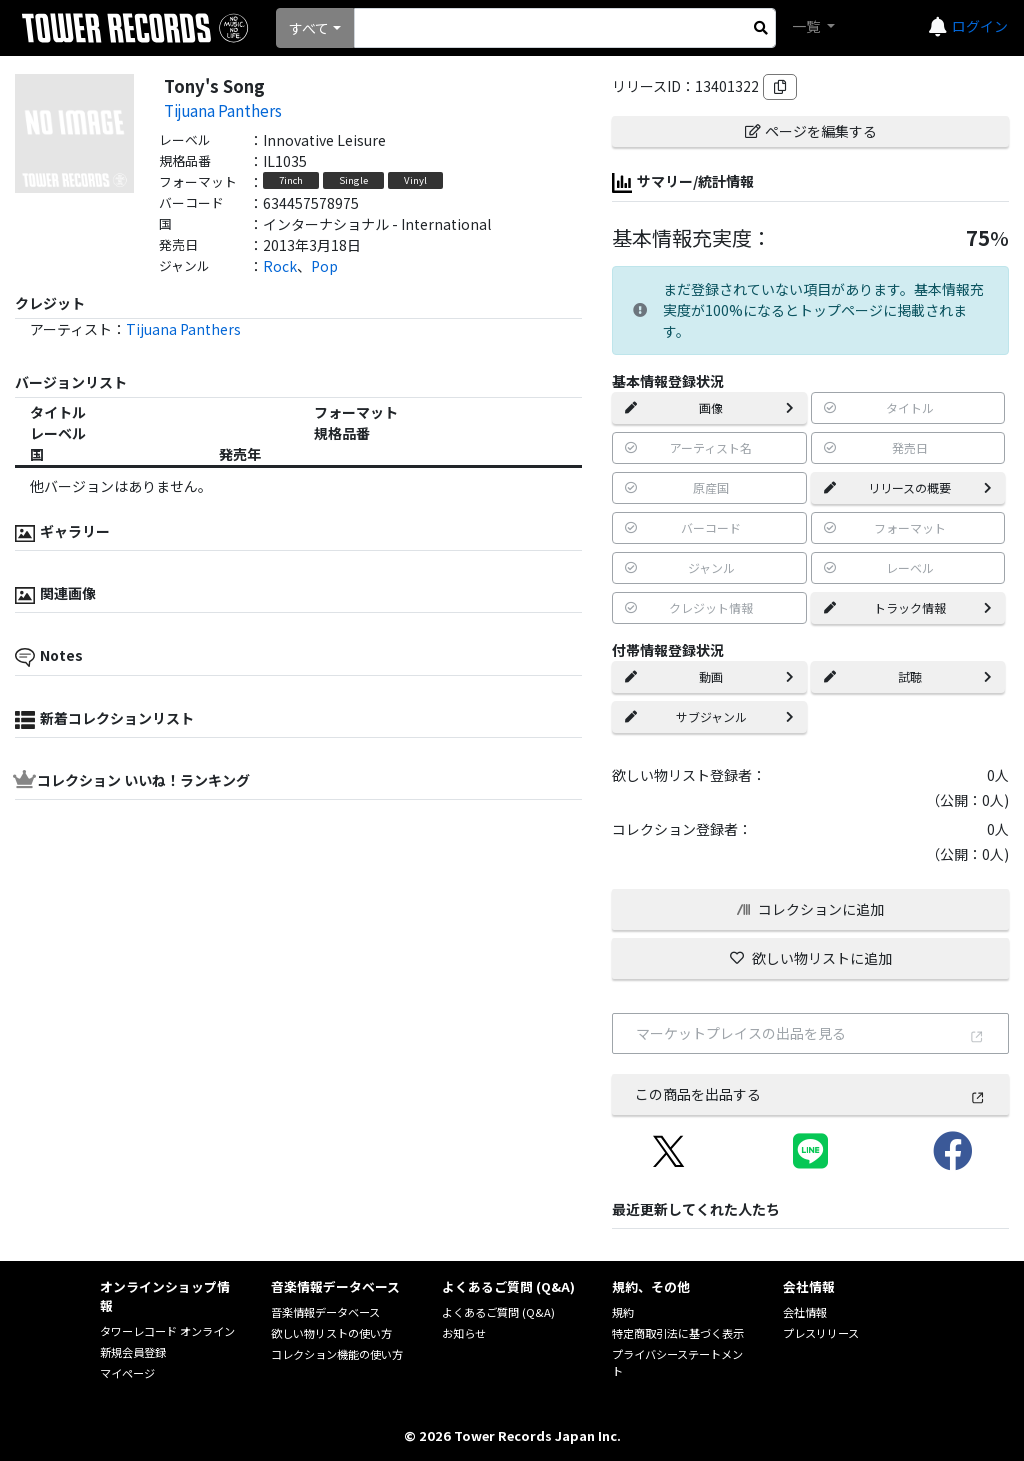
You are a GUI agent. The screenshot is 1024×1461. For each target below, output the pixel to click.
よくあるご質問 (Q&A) (498, 1312)
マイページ (127, 1373)
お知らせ (464, 1333)
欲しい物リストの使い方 (331, 1333)
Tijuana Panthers (223, 110)
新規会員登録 (133, 1352)
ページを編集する (811, 131)
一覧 (807, 26)
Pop (324, 266)
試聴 (908, 676)
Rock (280, 266)
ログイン (980, 26)
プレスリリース (821, 1333)
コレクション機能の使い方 (337, 1354)
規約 (623, 1312)
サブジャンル (709, 716)
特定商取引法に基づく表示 (678, 1333)
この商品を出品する (810, 1094)
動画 (709, 676)
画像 (709, 407)
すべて (309, 28)
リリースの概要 (908, 487)
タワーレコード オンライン (167, 1331)
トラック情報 (908, 607)
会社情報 (805, 1312)
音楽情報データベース (325, 1312)
